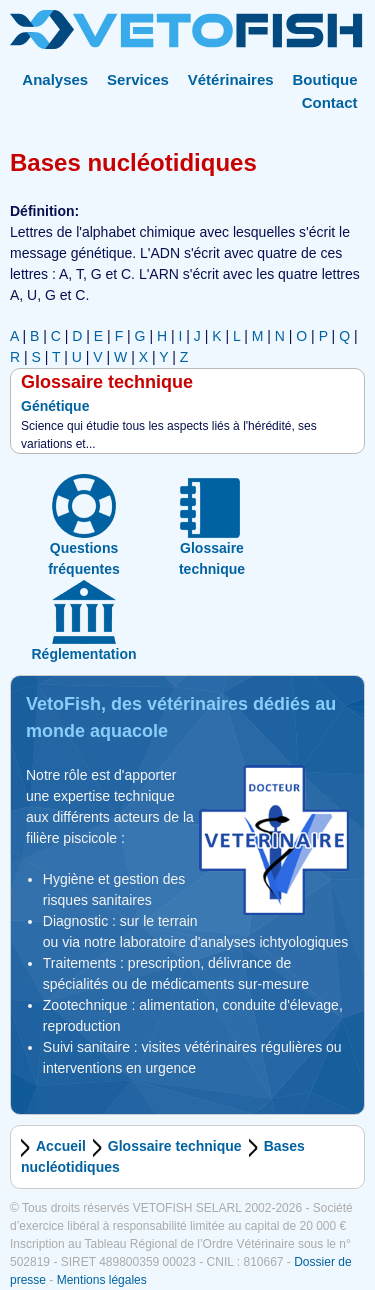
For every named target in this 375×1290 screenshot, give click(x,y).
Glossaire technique (175, 1146)
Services (138, 79)
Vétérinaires (231, 79)
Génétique (55, 406)
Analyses (55, 79)
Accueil (61, 1146)
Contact (330, 102)
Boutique (325, 79)
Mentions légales (102, 1280)
